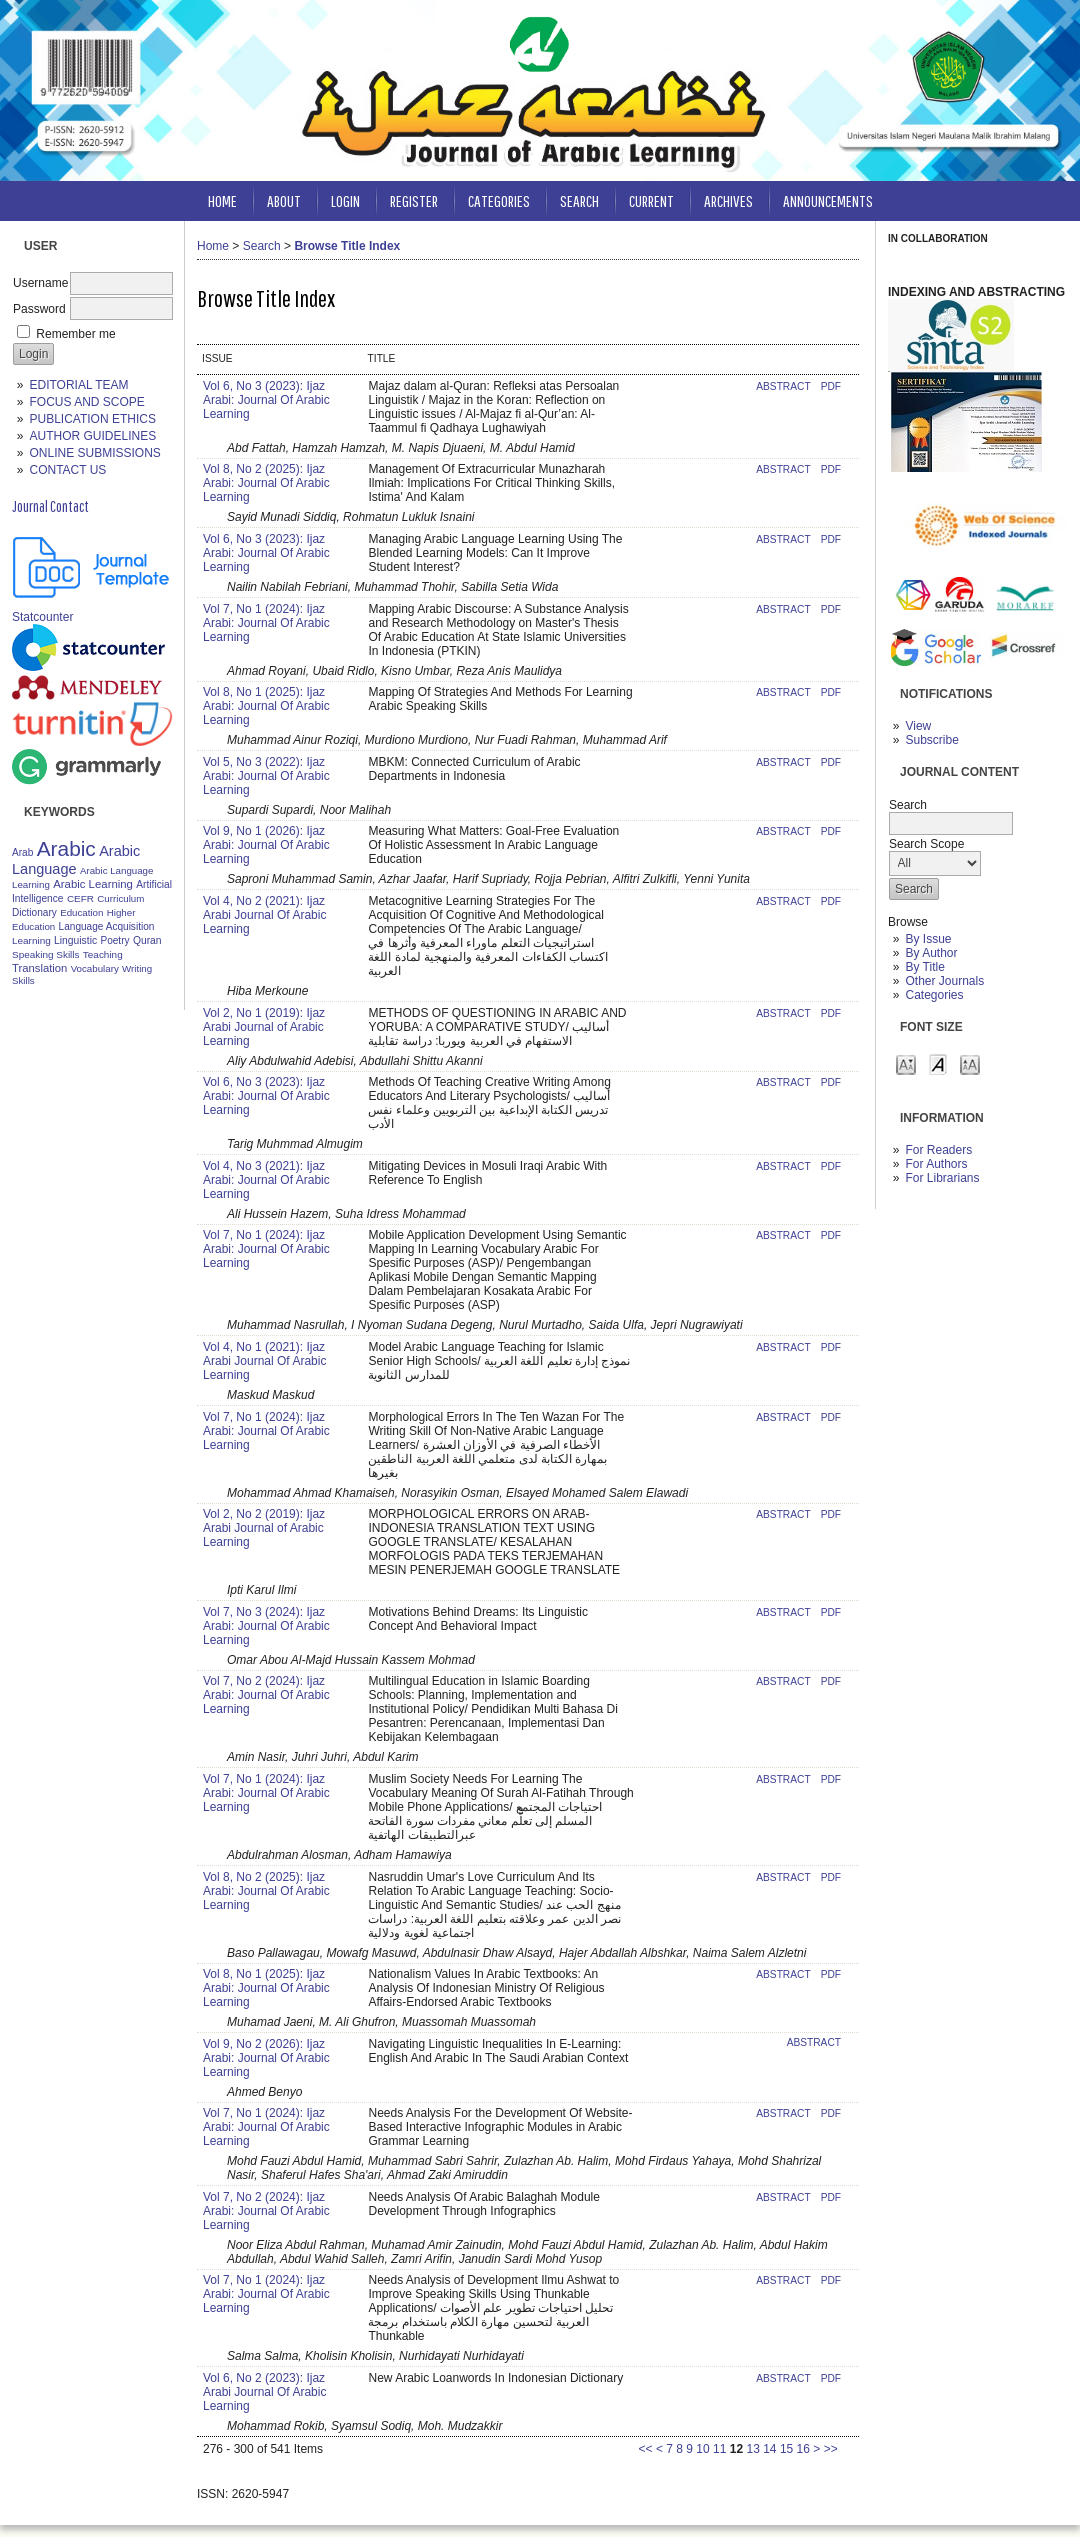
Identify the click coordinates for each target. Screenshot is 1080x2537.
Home (222, 200)
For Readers (938, 1150)
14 (769, 2449)
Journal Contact (50, 506)
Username (40, 283)
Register (414, 200)
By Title (924, 967)
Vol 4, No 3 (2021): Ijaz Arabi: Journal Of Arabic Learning (266, 1180)
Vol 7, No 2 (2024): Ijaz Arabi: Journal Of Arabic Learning (266, 1695)
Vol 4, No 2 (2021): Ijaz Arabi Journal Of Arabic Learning (264, 915)
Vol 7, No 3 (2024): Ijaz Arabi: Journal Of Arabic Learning (266, 1626)
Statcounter (42, 617)
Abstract (783, 386)
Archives (728, 200)
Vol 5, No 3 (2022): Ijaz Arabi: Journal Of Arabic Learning (266, 776)
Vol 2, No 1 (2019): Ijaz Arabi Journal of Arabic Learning (264, 1027)
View (918, 726)
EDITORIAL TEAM (78, 385)
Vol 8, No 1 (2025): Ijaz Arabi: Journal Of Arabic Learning (266, 706)
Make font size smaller (906, 1063)
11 (719, 2449)
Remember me (75, 334)
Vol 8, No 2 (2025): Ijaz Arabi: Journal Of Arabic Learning (266, 483)
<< (646, 2449)
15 (786, 2449)
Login (345, 200)
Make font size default (938, 1063)
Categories (934, 995)
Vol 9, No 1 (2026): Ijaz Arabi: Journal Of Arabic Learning (266, 845)
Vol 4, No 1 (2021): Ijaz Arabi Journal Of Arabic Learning (264, 1361)
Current (651, 200)
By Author (931, 953)
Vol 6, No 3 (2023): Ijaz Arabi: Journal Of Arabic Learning (266, 400)
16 (803, 2449)
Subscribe (931, 740)
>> (831, 2449)
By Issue (928, 939)
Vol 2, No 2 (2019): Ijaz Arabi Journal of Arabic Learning (264, 1528)
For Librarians (942, 1178)
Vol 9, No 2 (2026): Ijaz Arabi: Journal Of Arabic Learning (266, 2058)
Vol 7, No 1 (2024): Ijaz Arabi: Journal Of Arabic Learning (266, 623)
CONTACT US (67, 470)
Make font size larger (970, 1063)
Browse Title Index (347, 246)
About (284, 200)
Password (39, 309)
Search (579, 200)
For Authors (936, 1164)
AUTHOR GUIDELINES (92, 436)
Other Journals (944, 981)
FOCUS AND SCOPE (86, 402)
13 (752, 2449)
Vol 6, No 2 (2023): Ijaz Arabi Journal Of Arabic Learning (264, 2392)
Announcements (828, 200)
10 (702, 2449)
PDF (831, 386)
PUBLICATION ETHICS (92, 419)
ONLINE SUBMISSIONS (94, 453)
